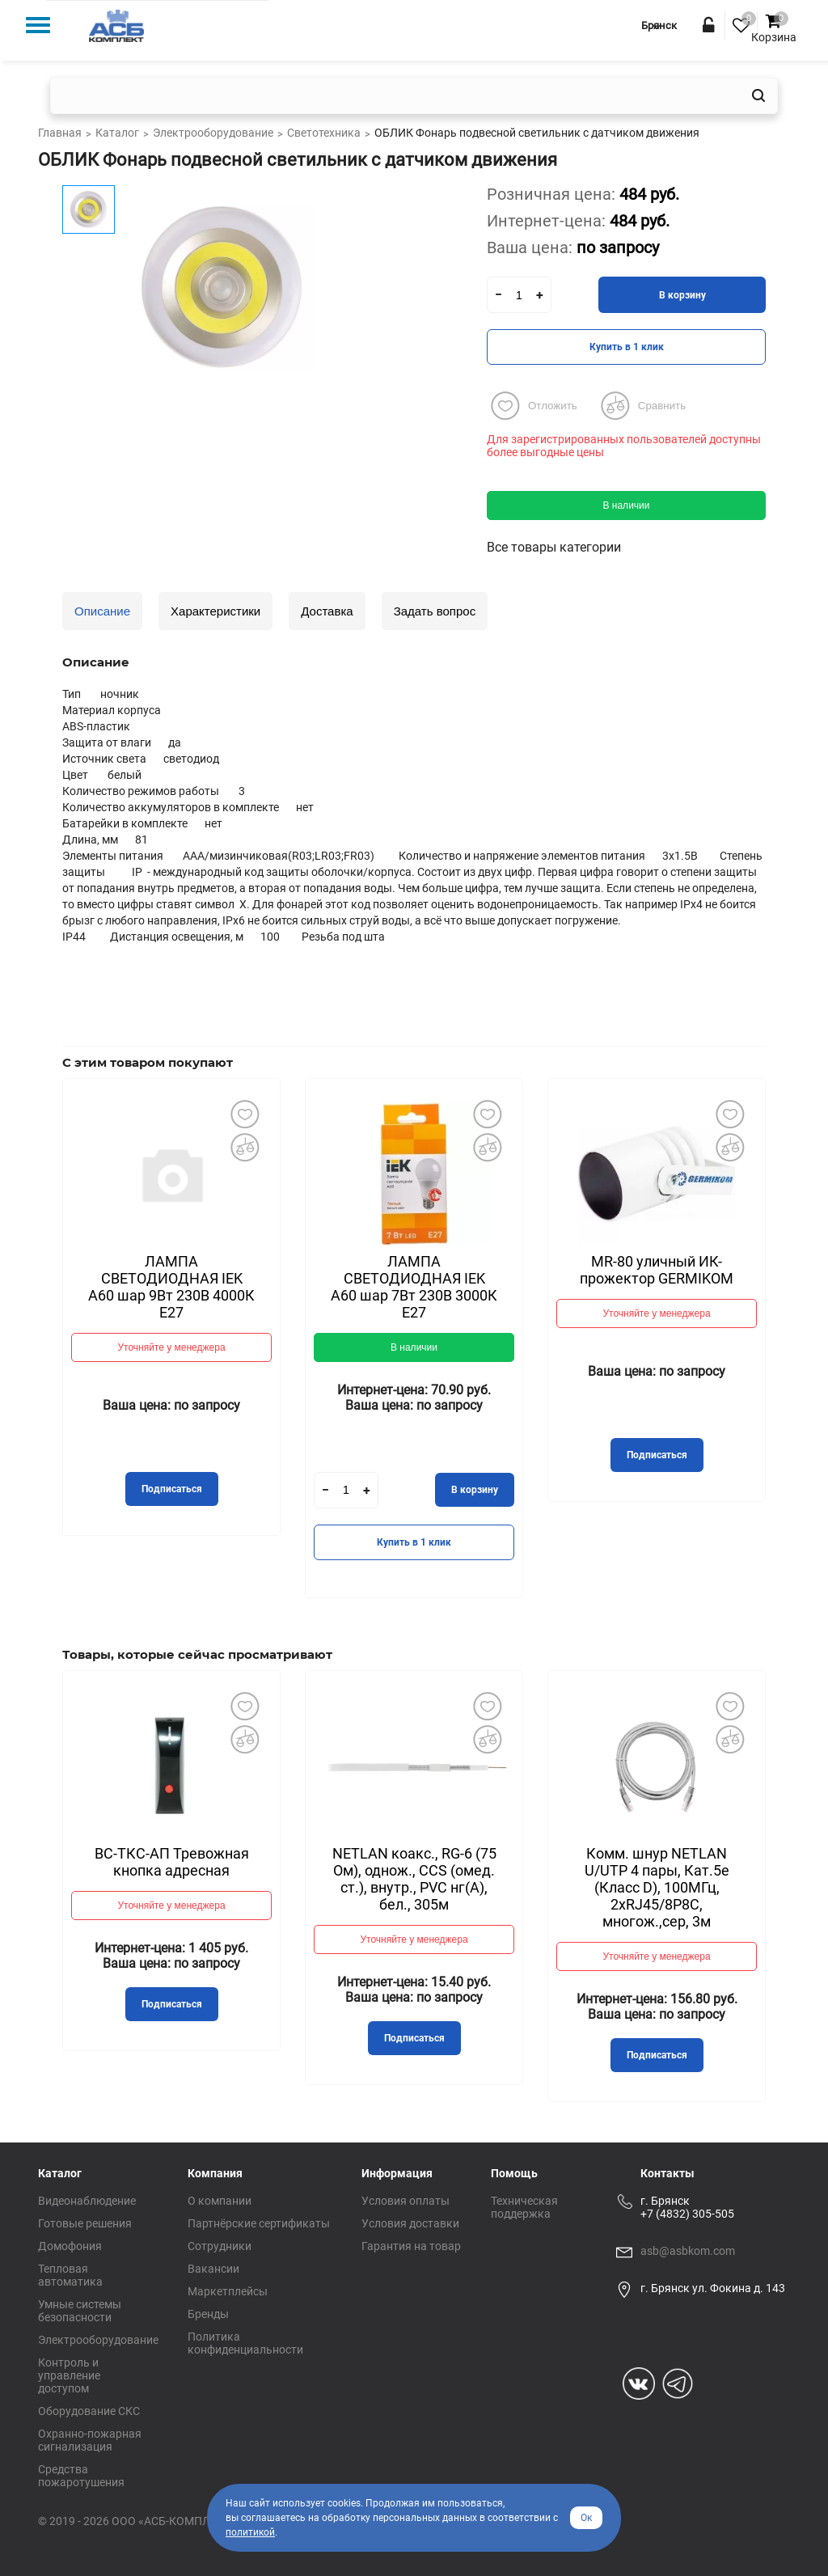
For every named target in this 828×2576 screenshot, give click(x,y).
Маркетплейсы (228, 2291)
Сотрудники (219, 2246)
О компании (219, 2200)
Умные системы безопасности (79, 2311)
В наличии (625, 505)
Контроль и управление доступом (69, 2375)
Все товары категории (554, 547)
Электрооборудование (98, 2339)
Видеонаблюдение (87, 2200)
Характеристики (215, 611)
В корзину (682, 295)
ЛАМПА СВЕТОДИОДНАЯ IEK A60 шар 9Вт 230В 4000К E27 (171, 1287)
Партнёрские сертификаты (259, 2223)
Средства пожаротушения (81, 2476)
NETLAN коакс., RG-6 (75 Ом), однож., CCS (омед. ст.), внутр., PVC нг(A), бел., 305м (414, 1879)
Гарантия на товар (411, 2246)
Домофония (70, 2246)
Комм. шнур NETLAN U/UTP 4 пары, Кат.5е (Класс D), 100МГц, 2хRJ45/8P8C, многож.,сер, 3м (657, 1887)
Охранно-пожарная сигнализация (90, 2440)
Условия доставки (410, 2223)
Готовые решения (85, 2223)
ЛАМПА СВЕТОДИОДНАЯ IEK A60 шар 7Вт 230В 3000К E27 (414, 1287)
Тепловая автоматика (70, 2275)
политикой (250, 2532)
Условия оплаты (405, 2200)
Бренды (208, 2313)
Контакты (667, 2173)
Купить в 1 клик (626, 347)
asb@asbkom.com (687, 2250)
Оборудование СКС (89, 2411)
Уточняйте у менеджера (171, 1347)
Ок (586, 2517)
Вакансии (213, 2268)
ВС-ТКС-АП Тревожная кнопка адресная (172, 1862)
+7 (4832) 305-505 (687, 2213)
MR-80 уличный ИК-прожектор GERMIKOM (656, 1270)
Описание (102, 611)
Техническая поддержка (524, 2207)
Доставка (327, 611)
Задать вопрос (434, 611)
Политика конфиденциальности (245, 2343)
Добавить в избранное (244, 1114)
